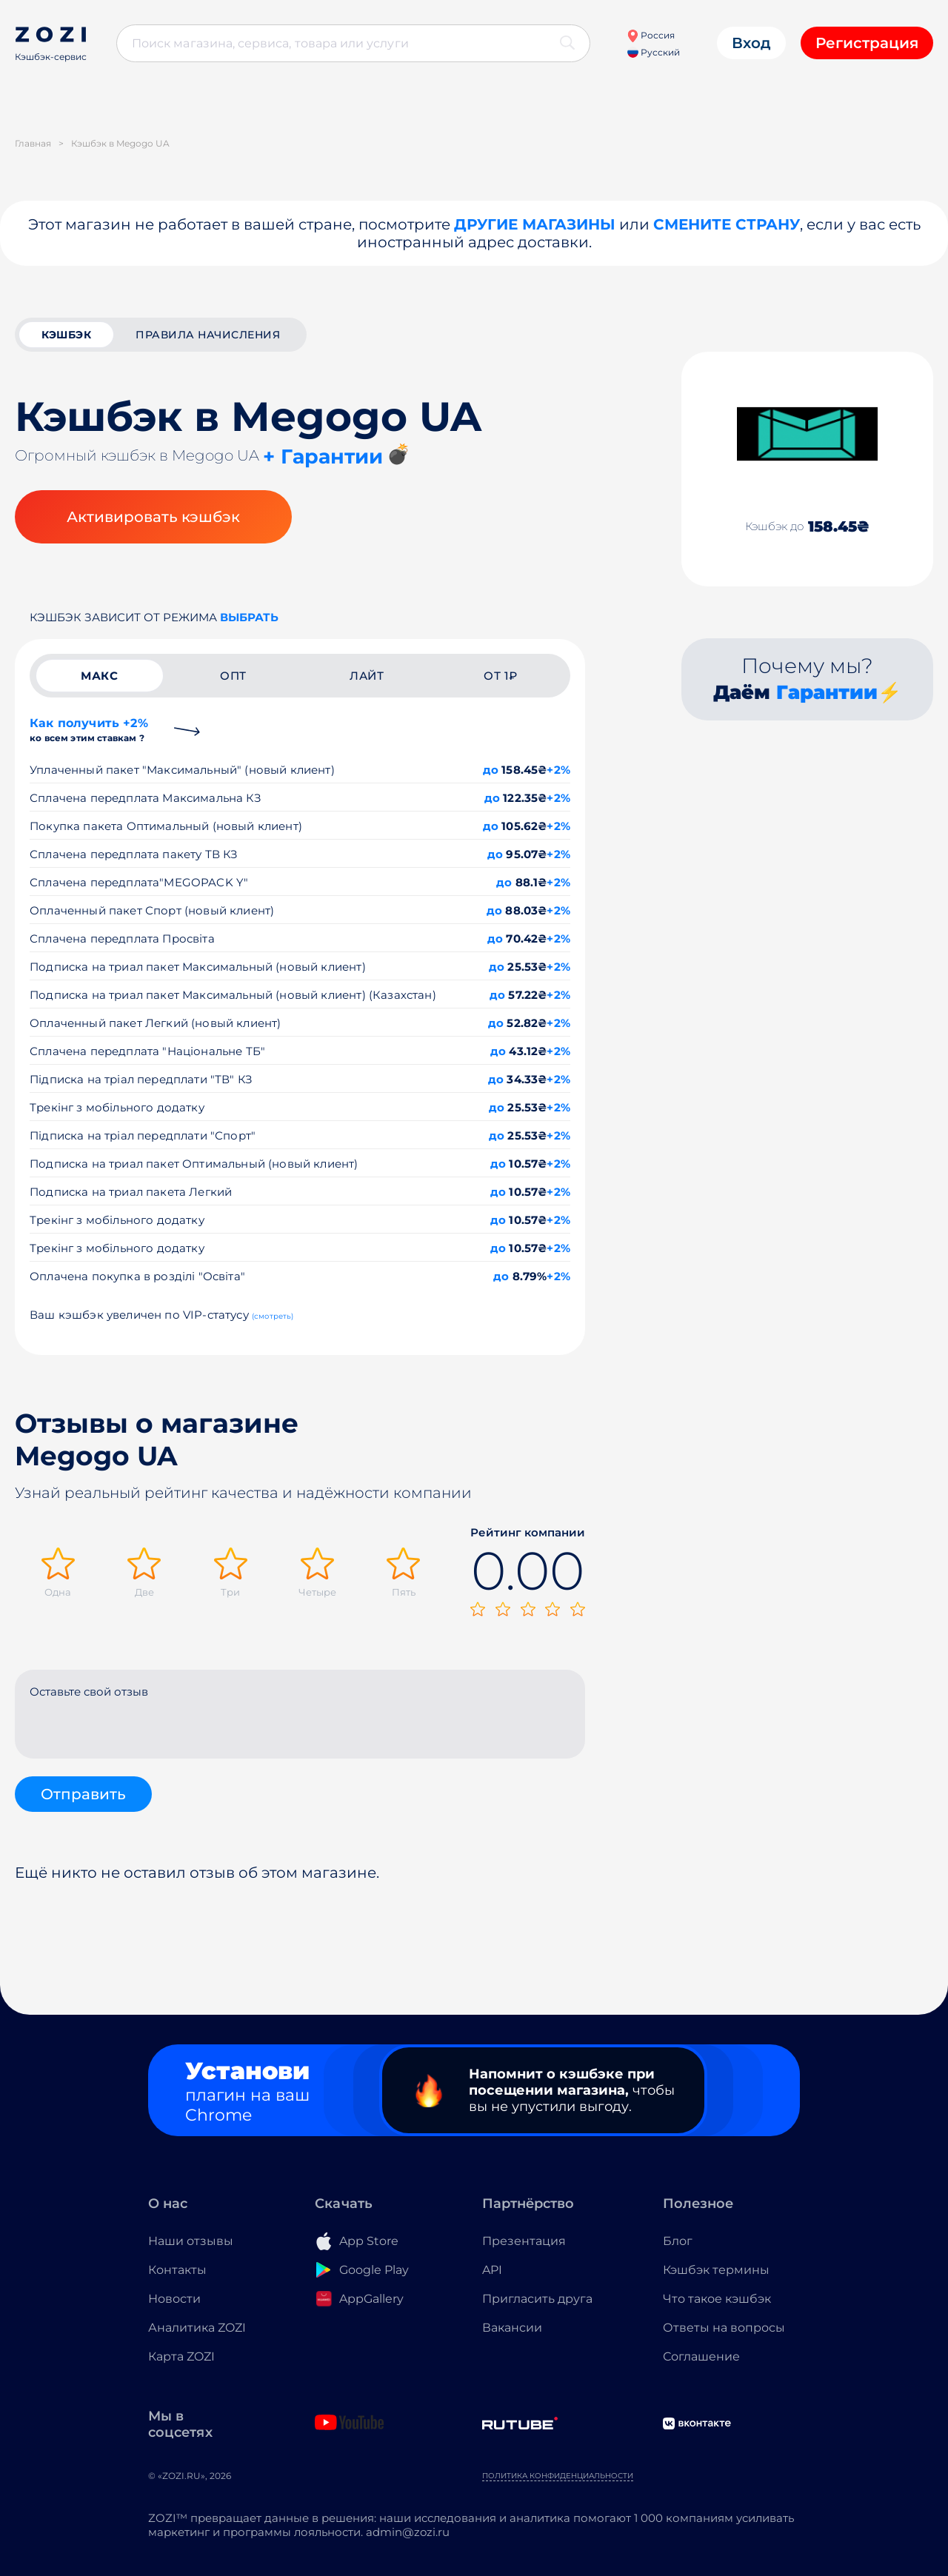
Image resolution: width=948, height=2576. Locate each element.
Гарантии (827, 692)
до (490, 770)
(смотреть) (273, 1316)
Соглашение (701, 2356)
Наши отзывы (190, 2241)
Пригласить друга (537, 2299)
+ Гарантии (323, 456)
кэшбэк (66, 334)
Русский (653, 52)
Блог (677, 2241)
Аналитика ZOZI (197, 2328)
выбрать (249, 617)
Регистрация (866, 43)
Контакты (177, 2270)
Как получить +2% (89, 729)
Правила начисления (208, 334)
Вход (751, 43)
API (492, 2270)
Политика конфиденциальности (557, 2475)
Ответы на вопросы (724, 2328)
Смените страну (726, 224)
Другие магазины (534, 224)
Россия (651, 35)
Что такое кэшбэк (717, 2299)
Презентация (524, 2241)
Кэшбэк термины (716, 2270)
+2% (558, 770)
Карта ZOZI (181, 2356)
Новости (174, 2299)
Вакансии (512, 2328)
